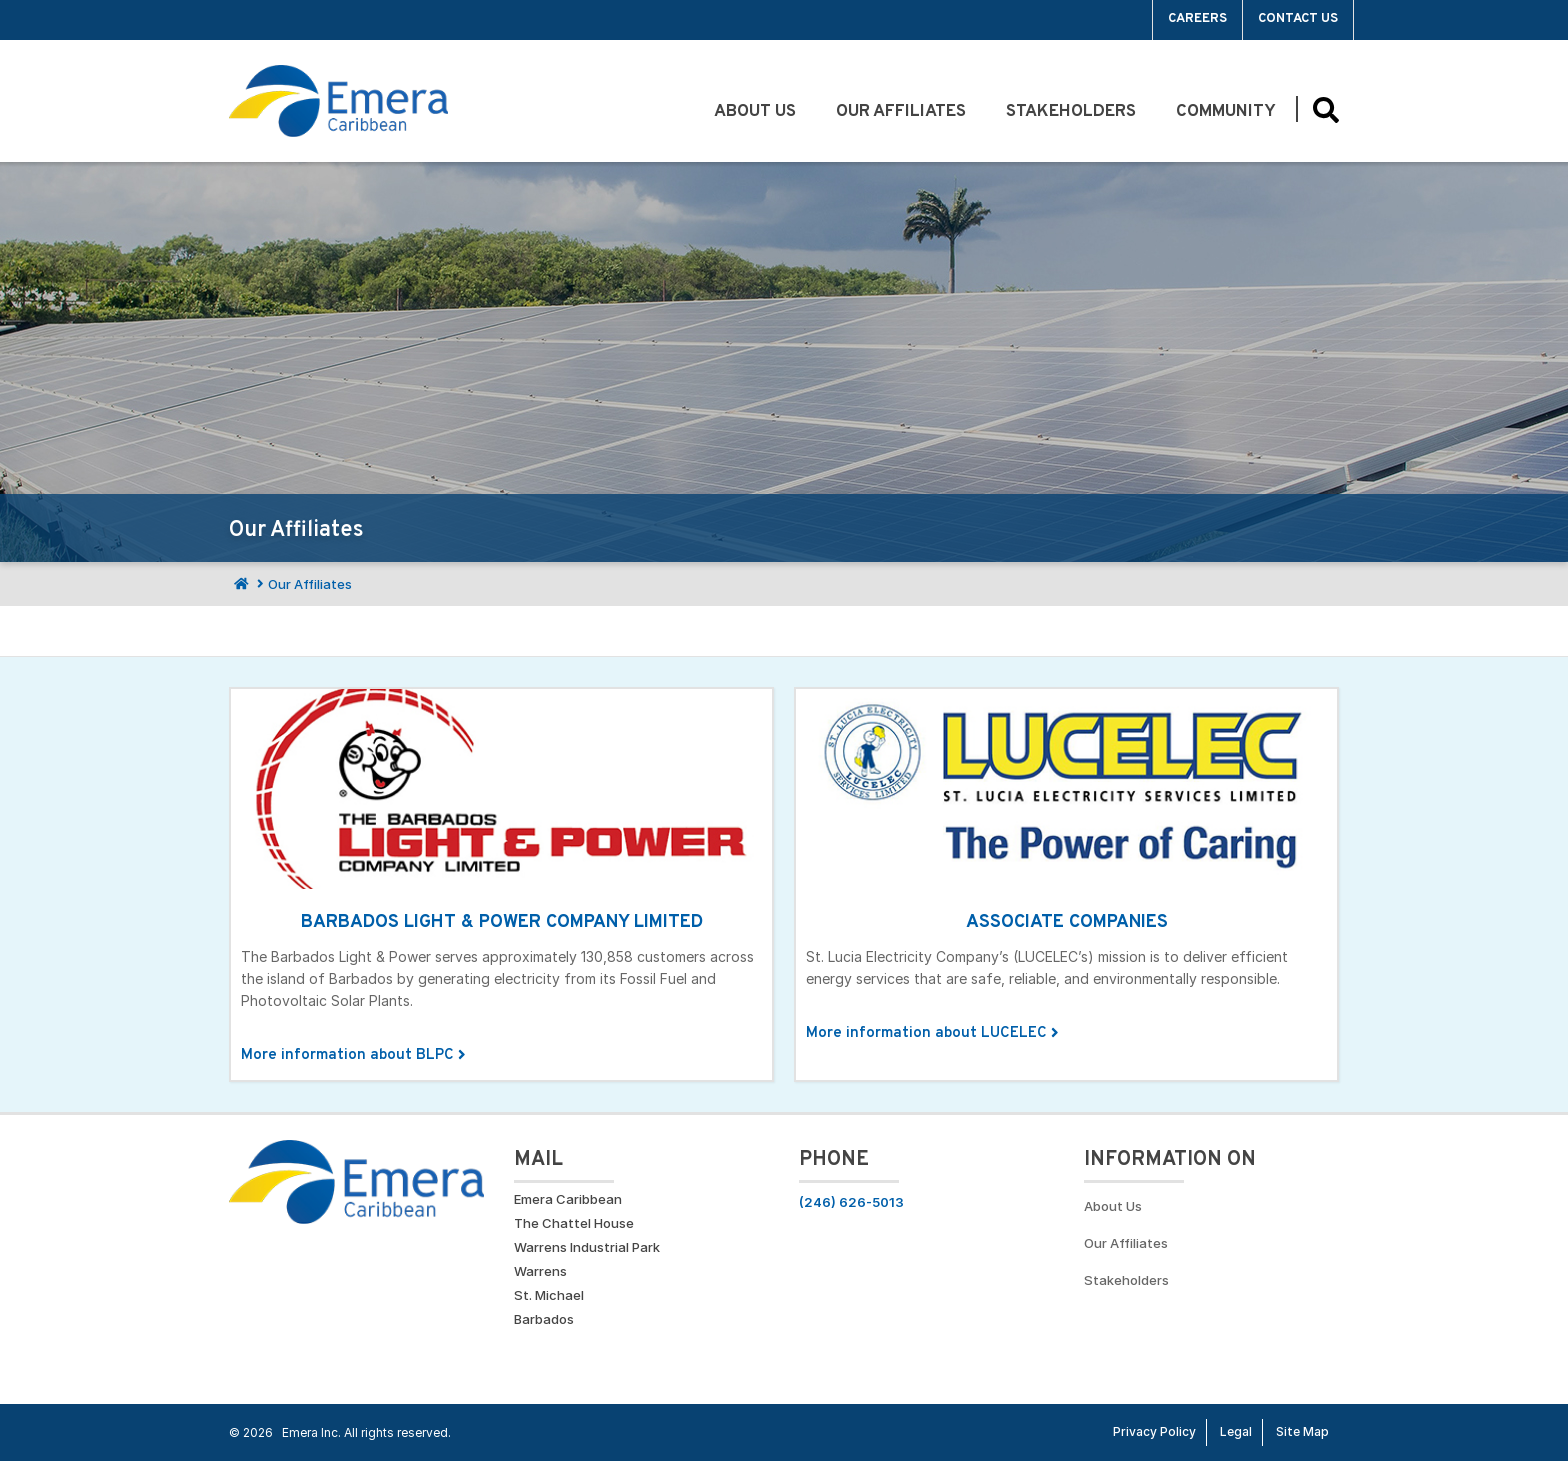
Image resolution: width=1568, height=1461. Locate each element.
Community (1226, 112)
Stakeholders (1071, 112)
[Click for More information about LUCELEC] (1066, 884)
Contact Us (1298, 19)
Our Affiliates (901, 112)
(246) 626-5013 (851, 1202)
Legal (1236, 1431)
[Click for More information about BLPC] (501, 884)
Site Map (1302, 1431)
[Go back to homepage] (338, 101)
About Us (755, 112)
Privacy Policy (1154, 1431)
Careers (1197, 19)
